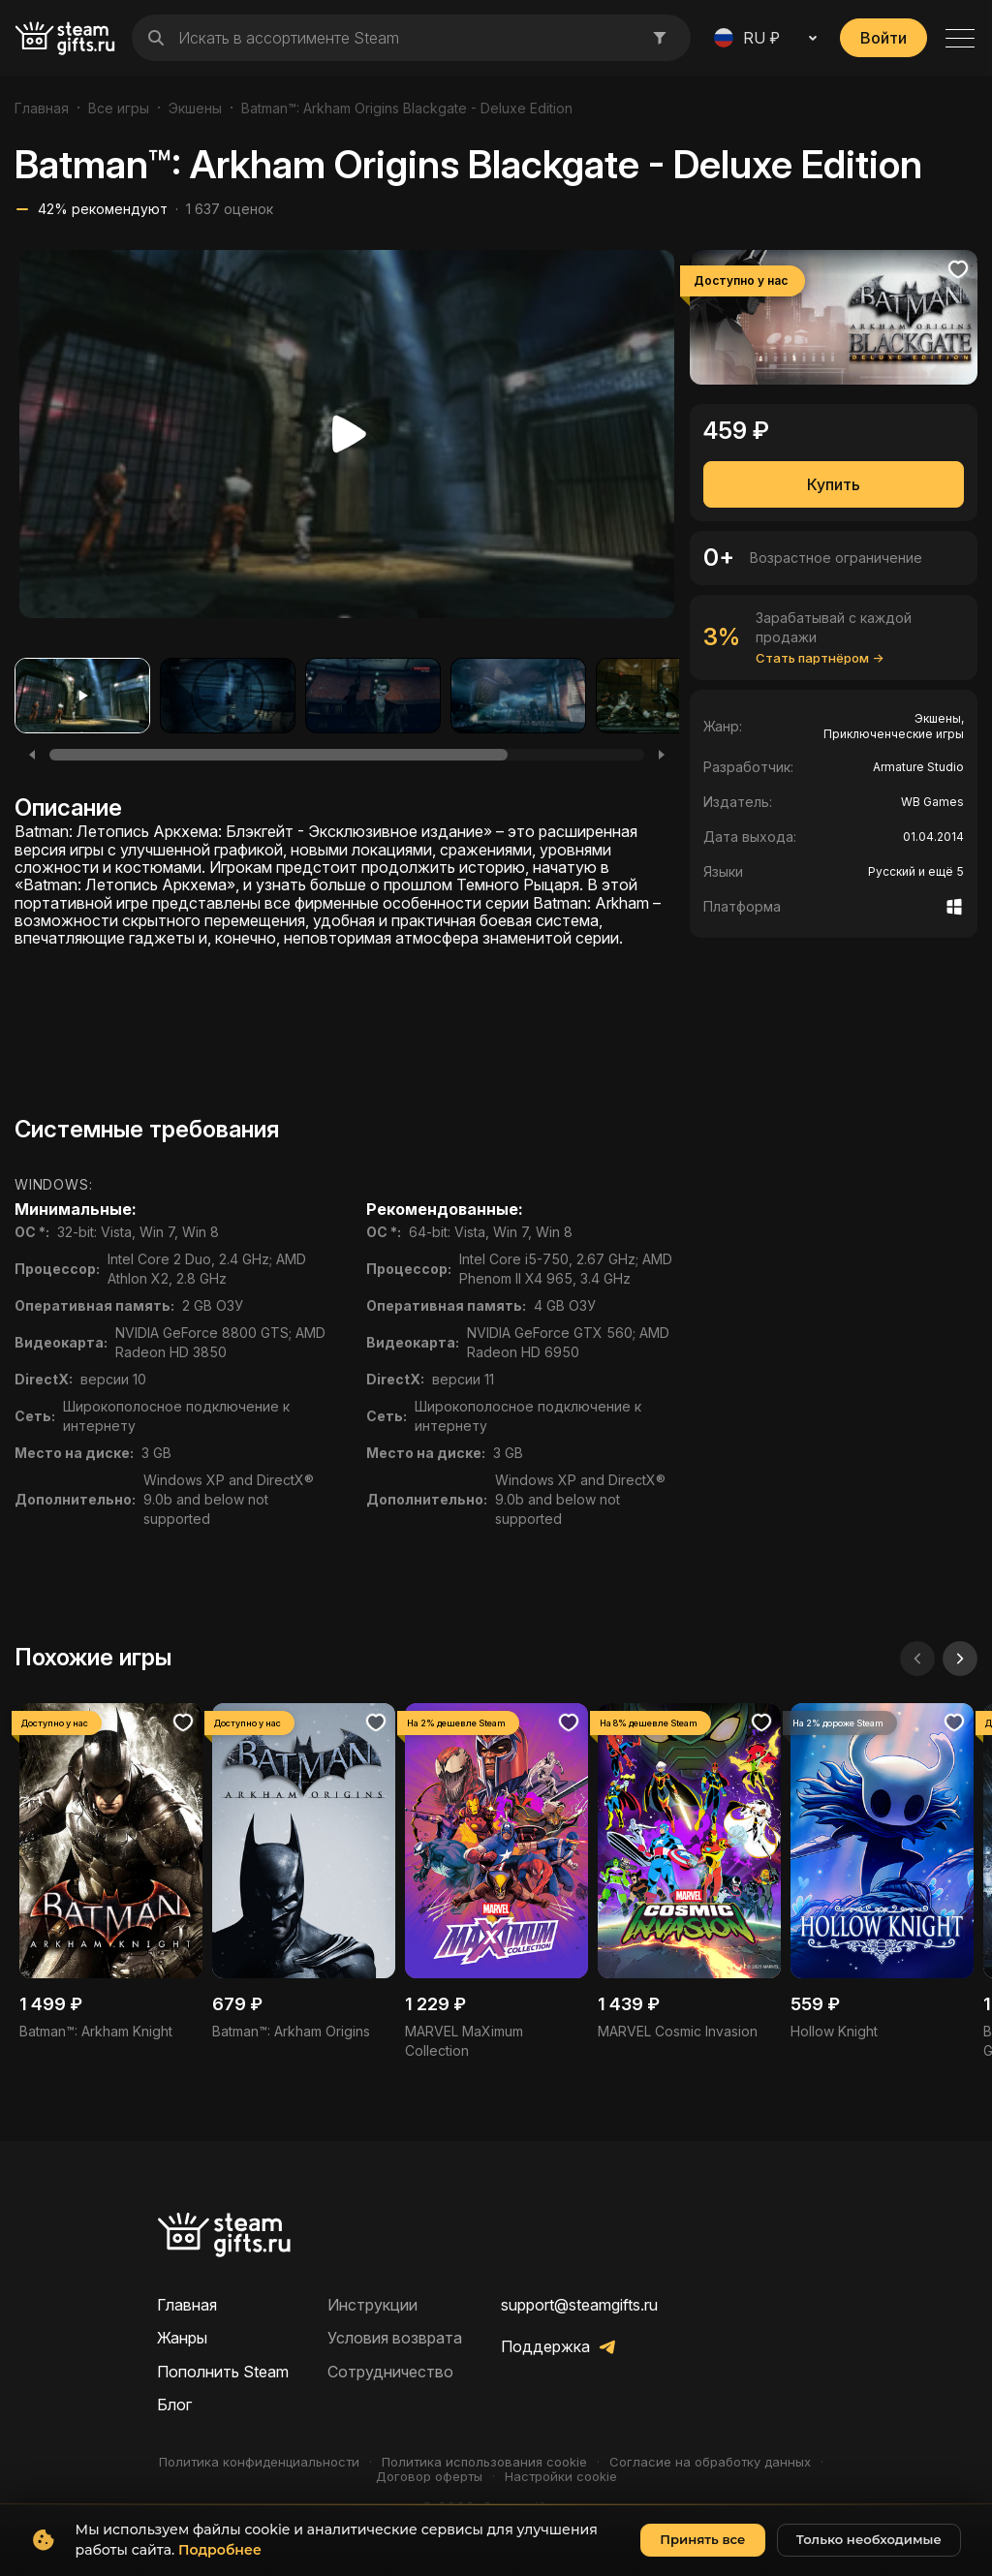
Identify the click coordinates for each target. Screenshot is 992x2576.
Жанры (182, 2337)
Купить (833, 484)
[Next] (661, 754)
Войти (883, 37)
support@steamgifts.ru (579, 2304)
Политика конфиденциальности (259, 2462)
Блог (174, 2404)
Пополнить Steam (223, 2371)
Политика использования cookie (484, 2462)
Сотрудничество (390, 2371)
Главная (42, 108)
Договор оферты (429, 2476)
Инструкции (372, 2304)
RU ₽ (747, 37)
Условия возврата (394, 2337)
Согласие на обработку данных (710, 2462)
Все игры (118, 108)
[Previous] (32, 754)
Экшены (195, 108)
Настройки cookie (561, 2476)
